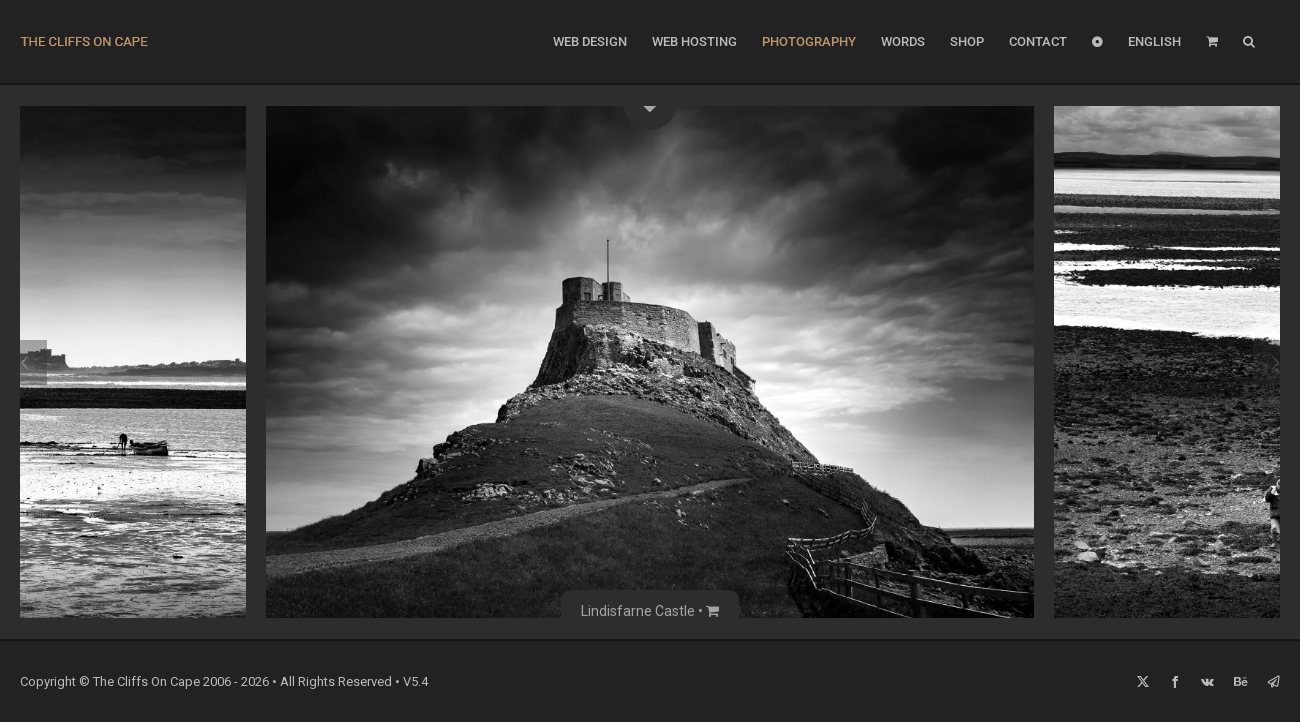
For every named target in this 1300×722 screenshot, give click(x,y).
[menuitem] (1154, 41)
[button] (1249, 41)
